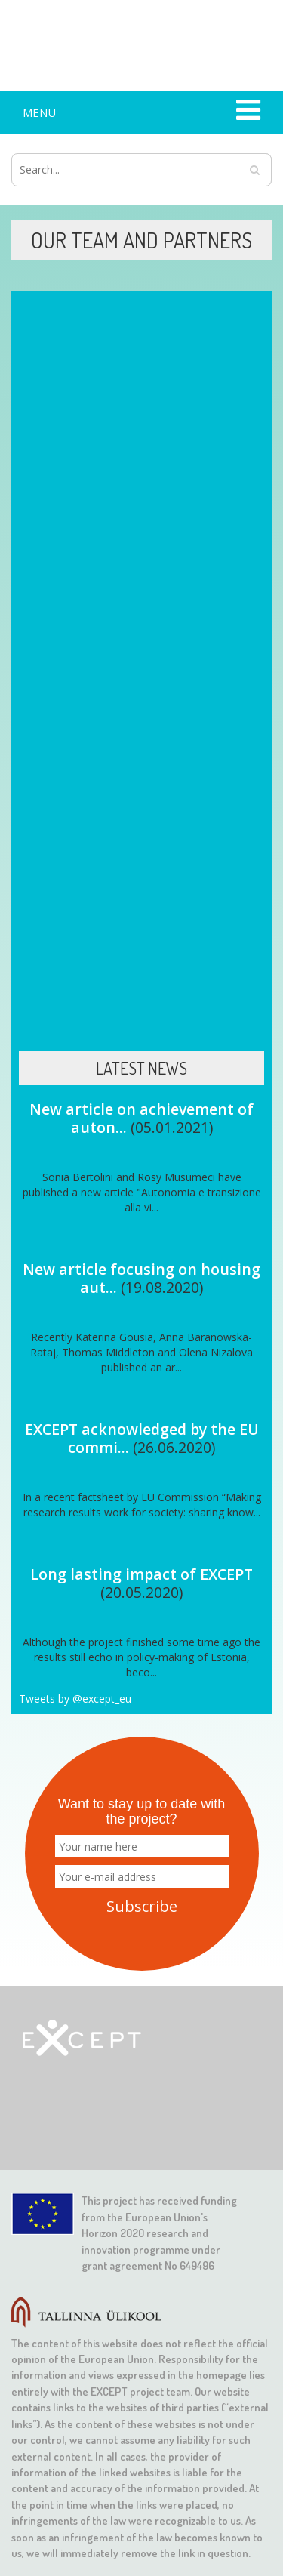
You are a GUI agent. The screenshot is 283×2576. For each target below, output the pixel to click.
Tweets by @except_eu (75, 1698)
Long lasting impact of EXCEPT (141, 1574)
